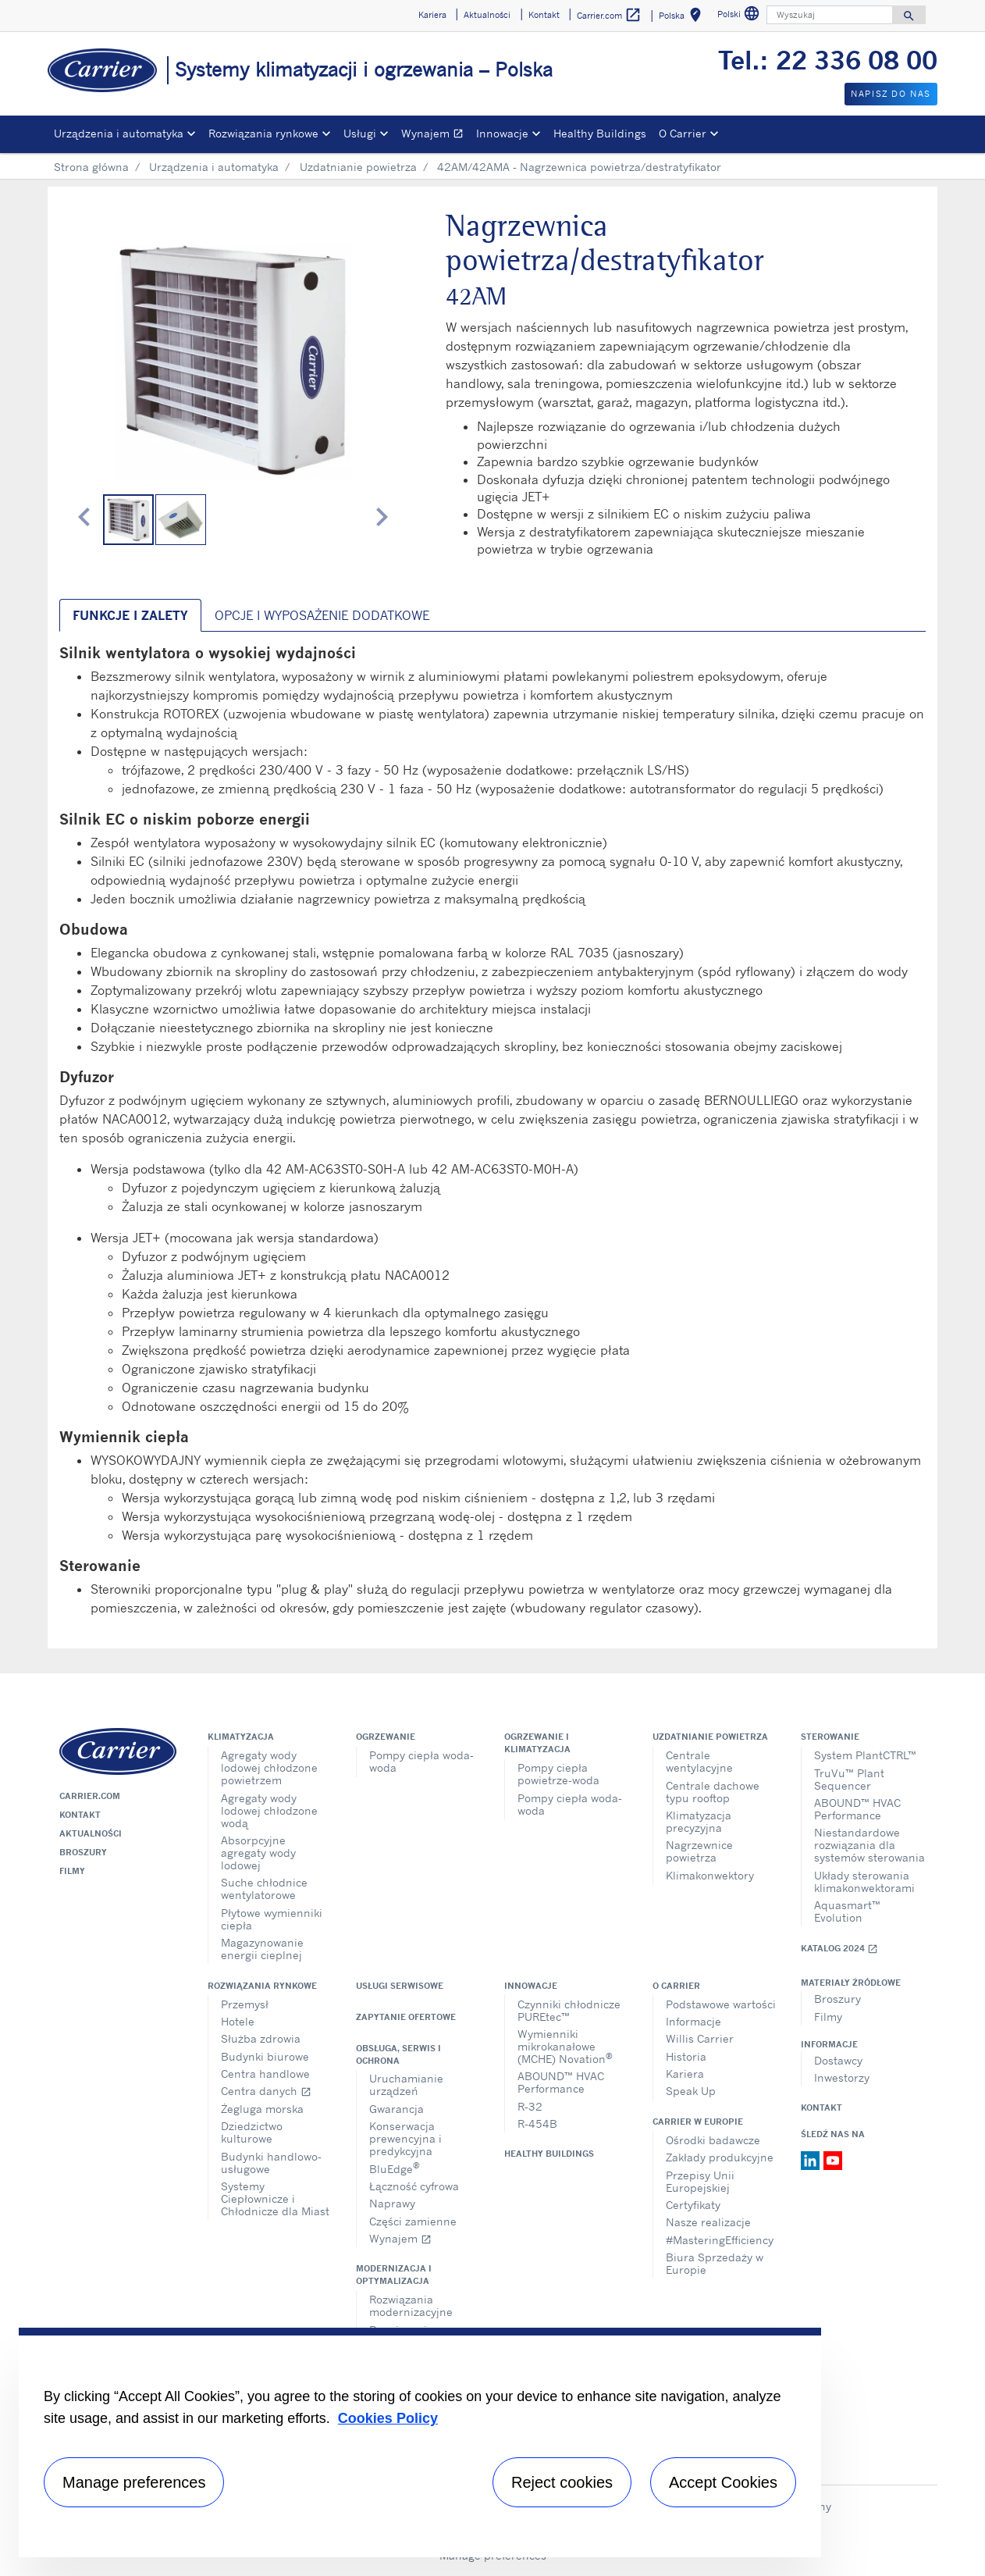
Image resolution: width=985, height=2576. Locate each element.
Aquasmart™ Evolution (847, 1911)
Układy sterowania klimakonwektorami (864, 1881)
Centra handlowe (265, 2073)
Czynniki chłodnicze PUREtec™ (569, 2010)
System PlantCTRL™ (865, 1755)
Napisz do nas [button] (891, 93)
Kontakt (80, 1814)
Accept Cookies (723, 2482)
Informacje (693, 2021)
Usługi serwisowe (399, 1985)
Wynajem (435, 135)
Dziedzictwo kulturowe (252, 2132)
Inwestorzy (841, 2077)
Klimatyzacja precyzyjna (698, 1821)
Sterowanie (830, 1736)
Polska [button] (683, 17)
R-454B (537, 2123)
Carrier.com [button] (609, 15)
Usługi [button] (359, 133)
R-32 (529, 2106)
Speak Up (691, 2090)
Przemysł (244, 2004)
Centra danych (266, 2090)
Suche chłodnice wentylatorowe (264, 1888)
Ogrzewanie (385, 1736)
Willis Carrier (700, 2038)
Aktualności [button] (487, 14)
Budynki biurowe (265, 2056)
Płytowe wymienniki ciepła (271, 1919)
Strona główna (91, 166)
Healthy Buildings (599, 133)
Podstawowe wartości (721, 2004)
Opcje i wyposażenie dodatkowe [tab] (322, 615)
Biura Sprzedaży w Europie (714, 2263)
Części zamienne (413, 2221)
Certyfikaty (693, 2204)
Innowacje (530, 1985)
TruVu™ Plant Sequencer (849, 1779)
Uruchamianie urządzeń (406, 2084)
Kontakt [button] (544, 14)
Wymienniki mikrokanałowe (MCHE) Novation (565, 2046)
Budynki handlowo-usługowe (271, 2162)
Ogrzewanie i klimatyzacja (537, 1743)
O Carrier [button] (682, 133)
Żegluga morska (262, 2108)
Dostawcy (838, 2060)
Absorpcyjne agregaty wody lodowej (258, 1852)
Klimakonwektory (710, 1875)
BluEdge (394, 2167)
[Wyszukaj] (829, 14)
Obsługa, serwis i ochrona (398, 2054)
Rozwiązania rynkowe (262, 1985)
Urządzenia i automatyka (214, 166)
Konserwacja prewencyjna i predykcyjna (405, 2138)
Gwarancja (396, 2108)
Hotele (237, 2021)
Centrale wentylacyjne (699, 1761)
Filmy (72, 1870)
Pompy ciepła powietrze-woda (558, 1774)
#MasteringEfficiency (719, 2239)
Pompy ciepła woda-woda (421, 1761)
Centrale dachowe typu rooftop (712, 1792)
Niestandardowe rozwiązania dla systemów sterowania (869, 1845)
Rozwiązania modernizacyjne (411, 2305)
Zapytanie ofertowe (406, 2016)
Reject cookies (562, 2482)
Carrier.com (89, 1795)
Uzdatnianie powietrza (358, 166)
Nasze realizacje (708, 2222)
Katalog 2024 (839, 1948)
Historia (686, 2056)
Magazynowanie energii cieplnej (262, 1948)
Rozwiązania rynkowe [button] (263, 133)
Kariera (685, 2073)
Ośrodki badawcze (713, 2140)
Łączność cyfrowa (414, 2186)
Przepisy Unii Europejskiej (700, 2181)
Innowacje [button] (502, 133)
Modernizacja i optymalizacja (394, 2274)
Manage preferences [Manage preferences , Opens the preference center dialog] (133, 2482)
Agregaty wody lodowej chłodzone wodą (269, 1810)
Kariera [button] (432, 14)
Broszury (83, 1852)
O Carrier (676, 1985)
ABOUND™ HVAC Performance (857, 1809)
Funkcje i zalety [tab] (130, 615)
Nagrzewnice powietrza (699, 1851)
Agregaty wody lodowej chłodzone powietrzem (269, 1767)
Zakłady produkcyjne (719, 2157)
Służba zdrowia (260, 2038)
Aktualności (90, 1833)
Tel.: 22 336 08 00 (827, 60)
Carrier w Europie (698, 2121)
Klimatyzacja (241, 1736)
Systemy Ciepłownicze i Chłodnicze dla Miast (275, 2198)
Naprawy (392, 2203)
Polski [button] (740, 16)
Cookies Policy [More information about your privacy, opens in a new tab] (388, 2418)
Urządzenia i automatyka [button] (118, 133)
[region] (420, 2442)
